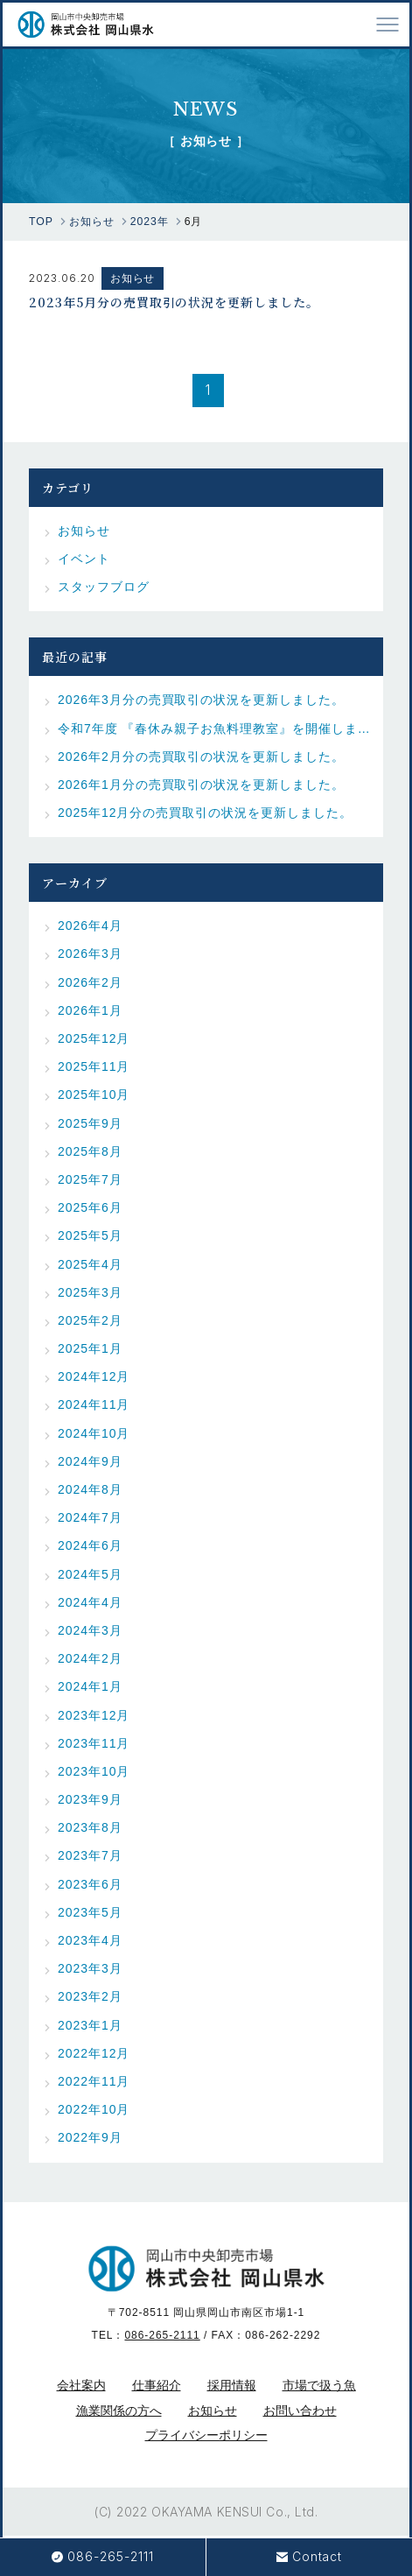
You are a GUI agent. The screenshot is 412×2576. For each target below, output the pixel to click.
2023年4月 (90, 1940)
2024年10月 (93, 1433)
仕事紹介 (156, 2385)
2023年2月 (90, 1996)
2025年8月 (90, 1151)
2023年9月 (90, 1799)
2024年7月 (90, 1517)
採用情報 (231, 2385)
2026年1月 (90, 1010)
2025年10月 (93, 1094)
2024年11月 (93, 1404)
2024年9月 (90, 1461)
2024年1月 (90, 1686)
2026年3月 (90, 954)
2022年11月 (93, 2081)
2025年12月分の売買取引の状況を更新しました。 (205, 813)
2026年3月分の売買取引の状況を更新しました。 (201, 700)
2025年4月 (90, 1264)
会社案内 (81, 2385)
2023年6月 (90, 1884)
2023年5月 (90, 1912)
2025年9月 (90, 1123)
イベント (84, 559)
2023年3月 (90, 1968)
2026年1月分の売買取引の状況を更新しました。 (201, 785)
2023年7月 (90, 1855)
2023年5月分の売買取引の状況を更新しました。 (174, 300)
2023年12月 (93, 1715)
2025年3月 (90, 1292)
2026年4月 (90, 925)
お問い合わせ (300, 2411)
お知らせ (133, 278)
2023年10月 (93, 1771)
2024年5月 (90, 1574)
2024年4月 (90, 1602)
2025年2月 (90, 1320)
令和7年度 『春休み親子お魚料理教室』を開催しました (214, 728)
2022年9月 (90, 2137)
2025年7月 (90, 1179)
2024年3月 (90, 1630)
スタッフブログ (104, 587)
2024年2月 (90, 1658)
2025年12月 (93, 1038)
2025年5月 (90, 1235)
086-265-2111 (161, 2335)
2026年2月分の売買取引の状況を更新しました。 (201, 757)
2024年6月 (90, 1545)
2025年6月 (90, 1207)
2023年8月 (90, 1827)
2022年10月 (93, 2109)
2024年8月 (90, 1489)
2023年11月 (93, 1743)
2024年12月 (93, 1376)
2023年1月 (90, 2025)
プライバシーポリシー (206, 2435)
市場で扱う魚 (319, 2385)
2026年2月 (90, 982)
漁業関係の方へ (119, 2411)
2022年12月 (93, 2053)
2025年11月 (93, 1066)
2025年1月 (90, 1348)
